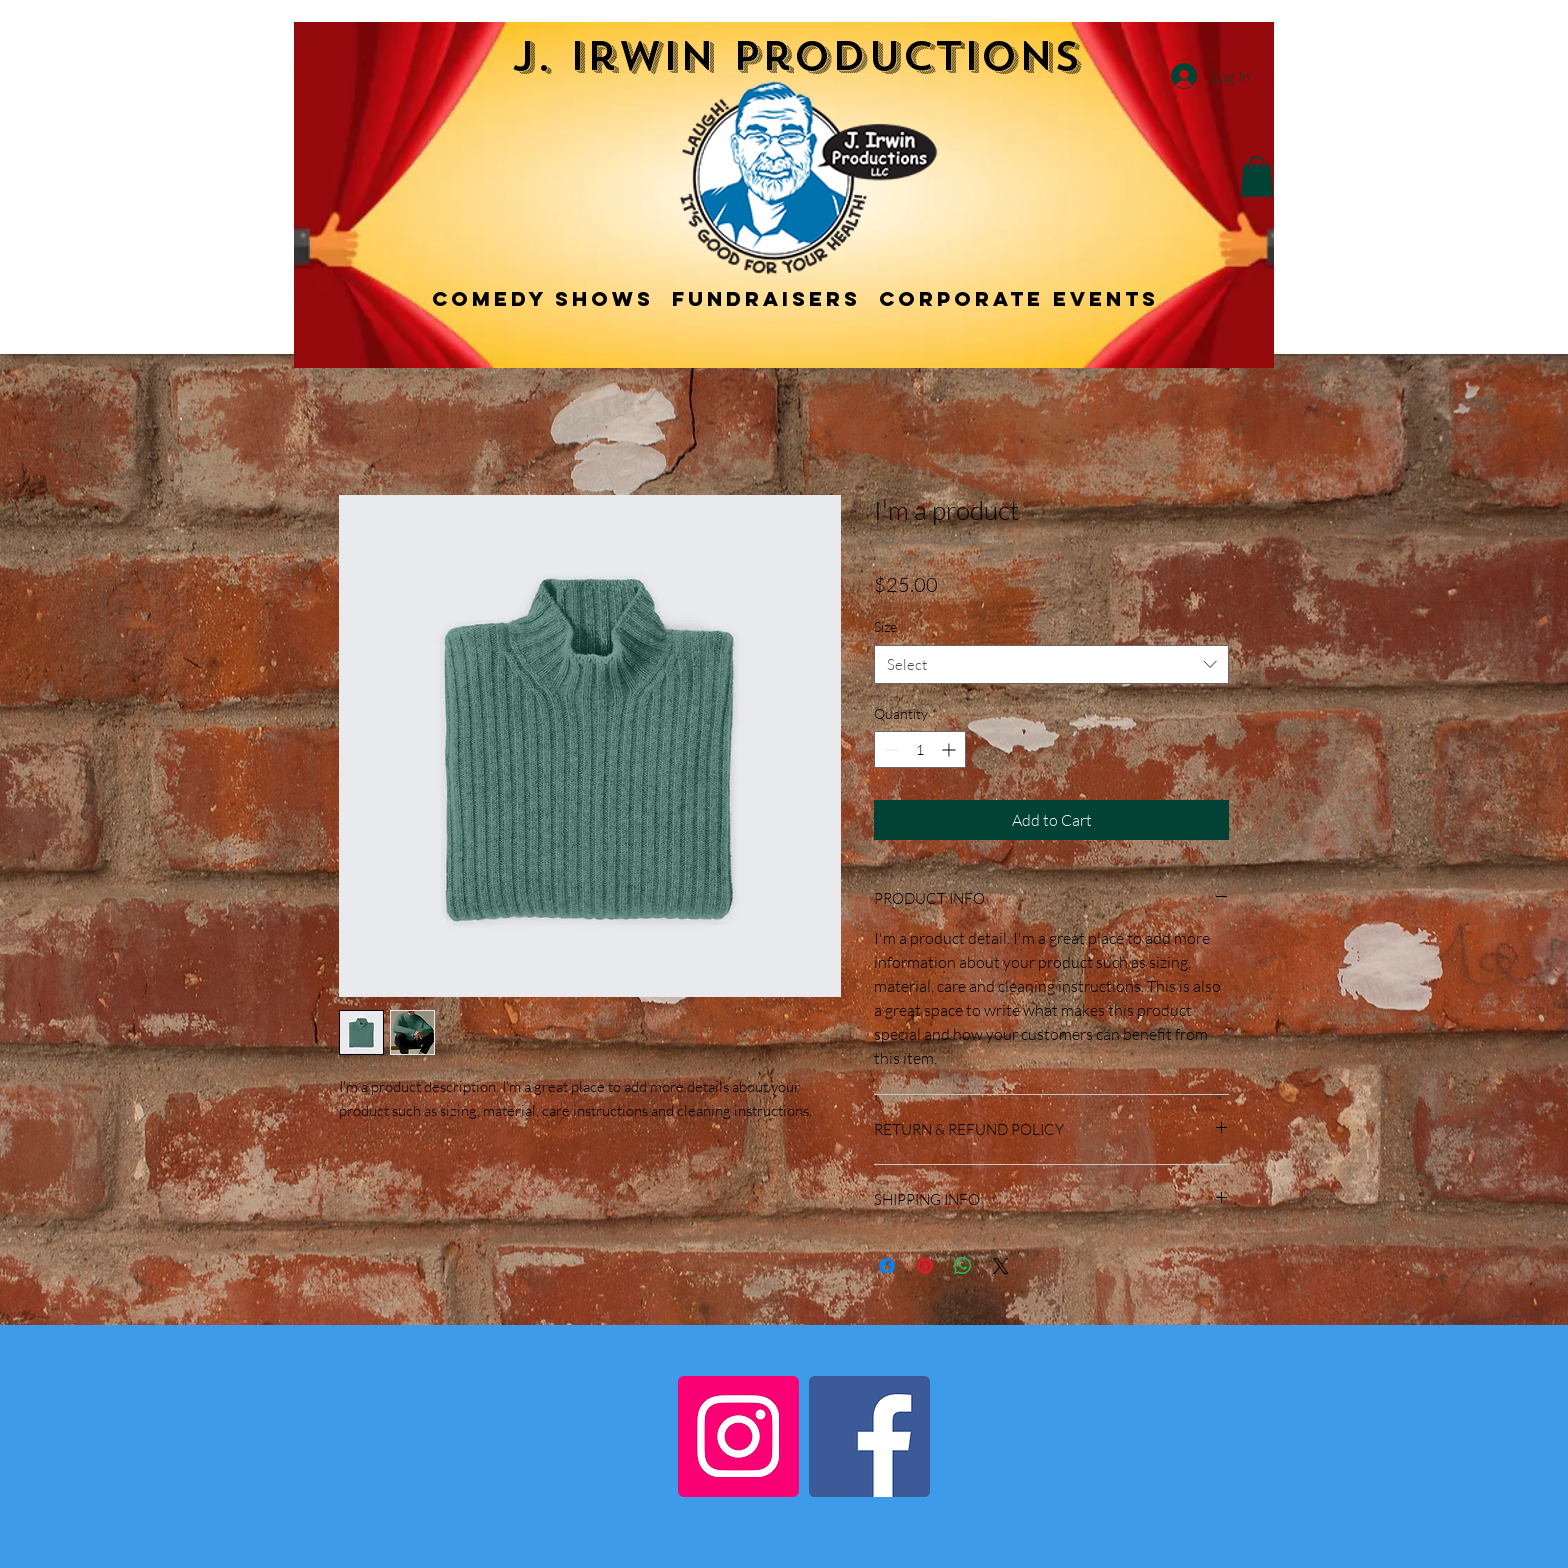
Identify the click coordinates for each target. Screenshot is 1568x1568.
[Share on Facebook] (887, 1266)
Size (885, 626)
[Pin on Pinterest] (925, 1266)
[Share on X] (1001, 1266)
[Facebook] (869, 1436)
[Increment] (950, 749)
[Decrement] (889, 749)
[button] (1257, 176)
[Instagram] (738, 1436)
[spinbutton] (920, 749)
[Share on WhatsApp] (963, 1266)
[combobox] (1051, 664)
